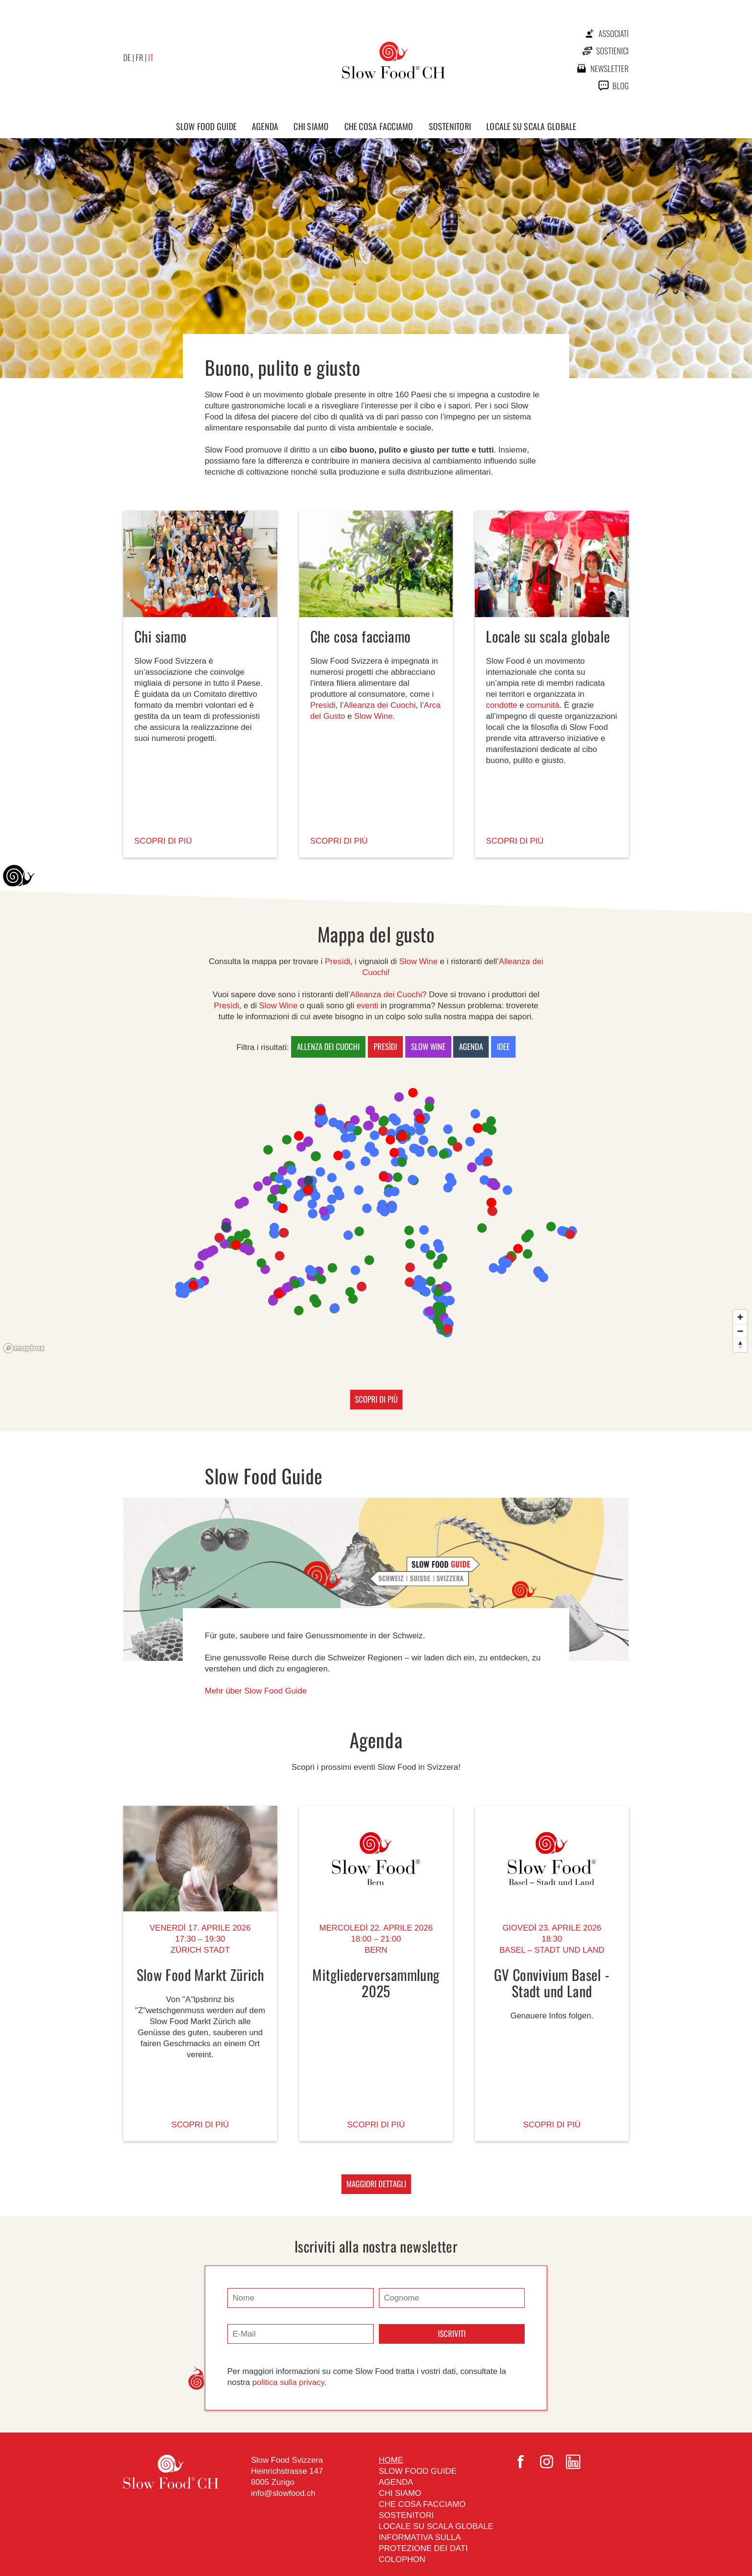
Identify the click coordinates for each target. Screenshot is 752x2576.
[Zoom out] (740, 1331)
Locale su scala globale (531, 126)
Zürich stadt (200, 1950)
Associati (614, 33)
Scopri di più (200, 2124)
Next (737, 259)
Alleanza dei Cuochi (380, 705)
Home (391, 2460)
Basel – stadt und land (551, 1950)
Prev (15, 259)
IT (150, 57)
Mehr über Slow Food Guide (256, 1690)
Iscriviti (452, 2333)
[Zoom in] (740, 1317)
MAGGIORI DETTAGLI (376, 2184)
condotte (501, 705)
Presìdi (323, 705)
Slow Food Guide (206, 126)
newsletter (609, 68)
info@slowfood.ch (283, 2493)
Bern (375, 1950)
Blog (620, 85)
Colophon (402, 2559)
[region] (376, 1213)
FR (139, 57)
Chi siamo (311, 126)
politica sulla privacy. (289, 2382)
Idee (503, 1046)
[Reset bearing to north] (740, 1345)
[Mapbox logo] (24, 1348)
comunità (542, 705)
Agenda (265, 126)
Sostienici (612, 50)
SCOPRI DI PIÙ (163, 841)
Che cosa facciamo (378, 126)
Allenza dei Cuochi (328, 1046)
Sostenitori (450, 126)
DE (127, 57)
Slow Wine (373, 716)
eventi (367, 1005)
